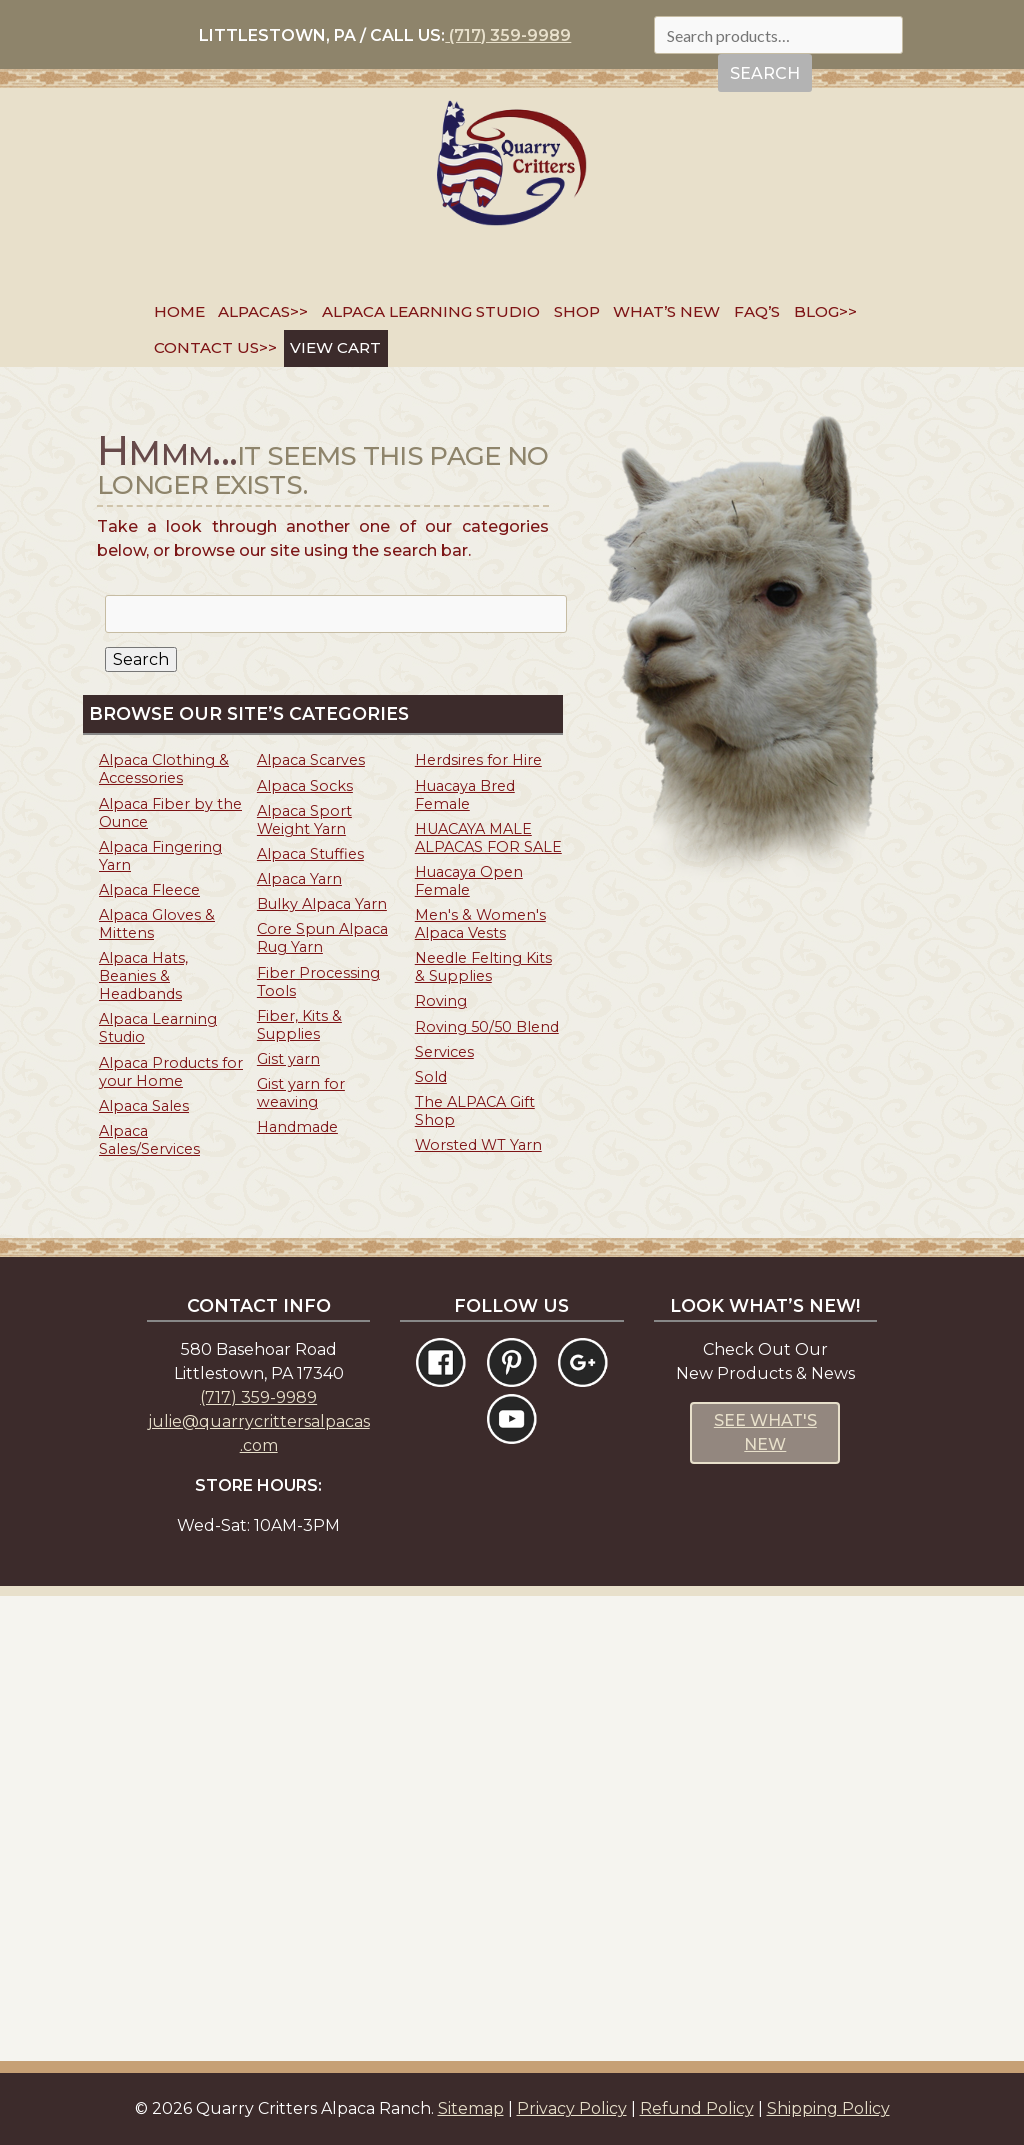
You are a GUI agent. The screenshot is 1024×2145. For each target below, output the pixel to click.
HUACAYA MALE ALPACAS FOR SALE (488, 838)
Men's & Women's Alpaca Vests (480, 924)
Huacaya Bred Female (465, 795)
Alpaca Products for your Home (171, 1072)
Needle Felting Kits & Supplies (483, 967)
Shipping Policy (828, 2108)
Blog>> (825, 311)
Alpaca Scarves (311, 760)
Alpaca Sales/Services (149, 1140)
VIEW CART (335, 347)
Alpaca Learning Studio (431, 311)
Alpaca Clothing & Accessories (164, 769)
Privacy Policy (572, 2108)
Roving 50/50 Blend (487, 1027)
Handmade (297, 1127)
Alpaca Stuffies (310, 854)
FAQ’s (757, 311)
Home (179, 311)
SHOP (577, 311)
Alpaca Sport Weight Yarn (304, 820)
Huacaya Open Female (469, 881)
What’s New (666, 311)
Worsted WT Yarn (478, 1145)
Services (444, 1052)
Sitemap (471, 2108)
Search (765, 73)
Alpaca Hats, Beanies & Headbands (143, 976)
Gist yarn (288, 1059)
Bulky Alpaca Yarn (322, 904)
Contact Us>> (215, 347)
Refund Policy (697, 2108)
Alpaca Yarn (299, 879)
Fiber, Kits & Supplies (299, 1025)
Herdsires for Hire (478, 760)
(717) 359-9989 (508, 35)
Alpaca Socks (305, 786)
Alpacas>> (263, 311)
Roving (441, 1001)
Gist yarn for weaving (301, 1093)
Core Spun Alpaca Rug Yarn (322, 938)
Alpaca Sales (144, 1106)
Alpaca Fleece (149, 890)
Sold (431, 1077)
